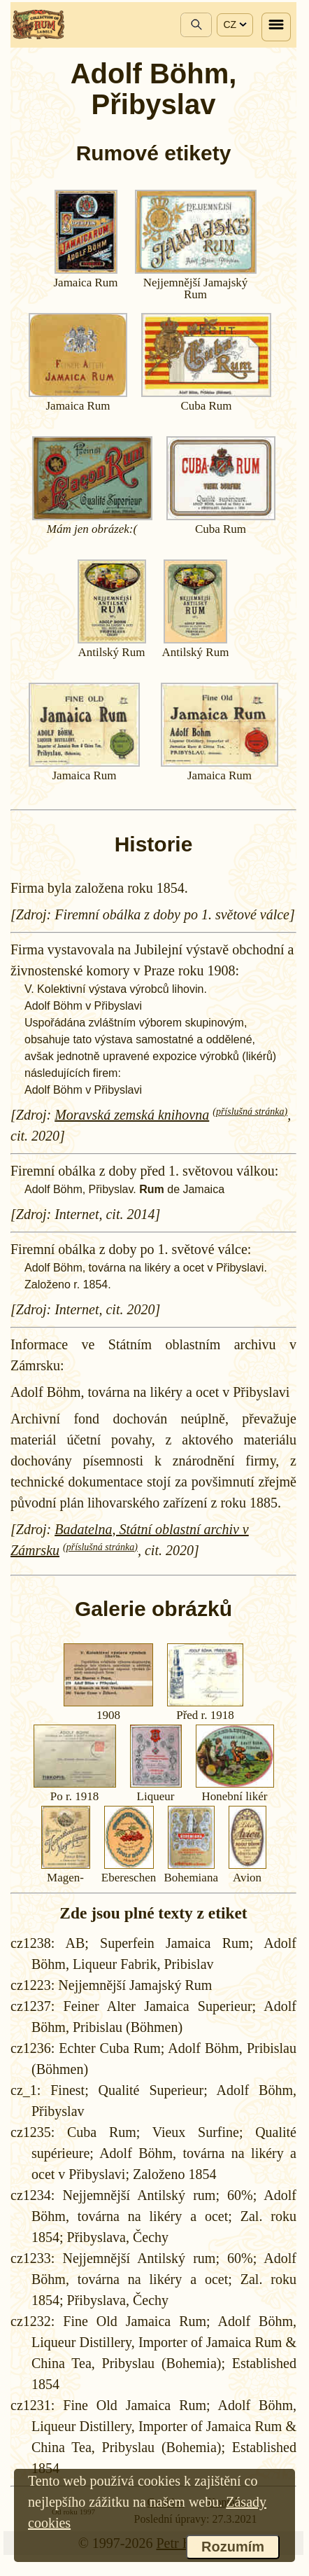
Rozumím (232, 2546)
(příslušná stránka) (250, 1111)
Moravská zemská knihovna (132, 1114)
